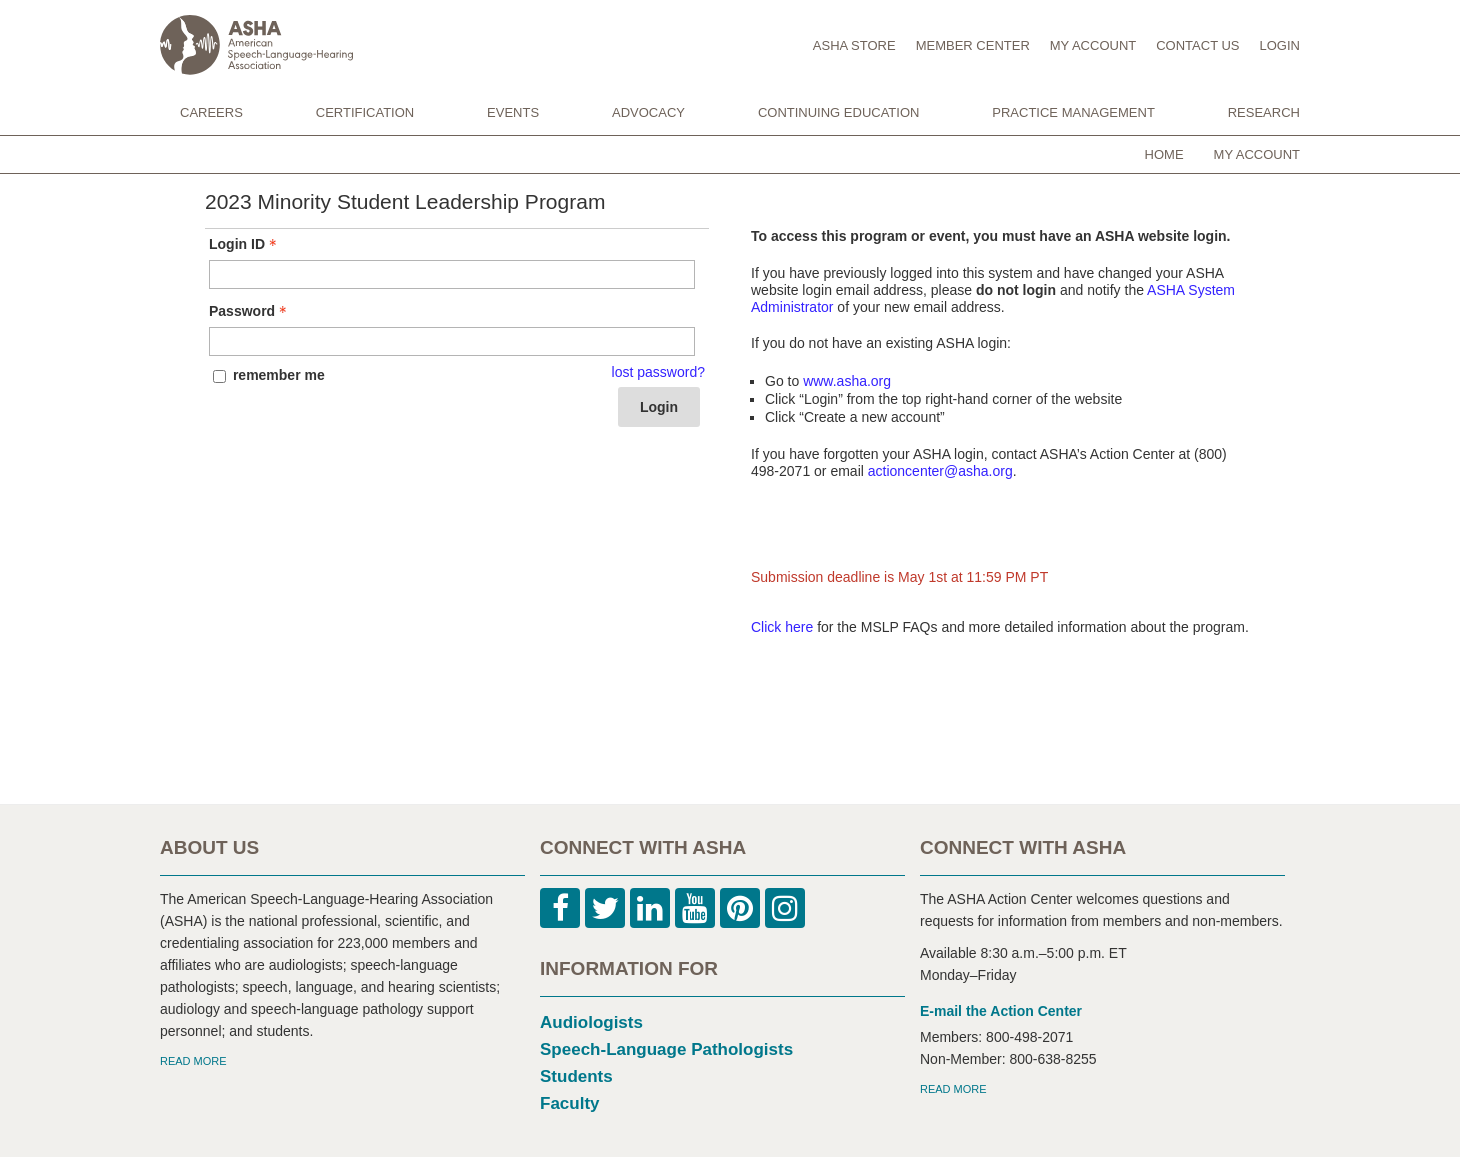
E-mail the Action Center (1001, 1011)
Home (1164, 154)
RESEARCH (1264, 112)
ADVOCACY (648, 112)
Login (659, 407)
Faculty (570, 1103)
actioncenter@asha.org (940, 471)
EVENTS (513, 112)
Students (576, 1076)
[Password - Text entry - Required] (452, 341)
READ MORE (193, 1061)
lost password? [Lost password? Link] (658, 372)
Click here (782, 627)
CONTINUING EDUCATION (839, 112)
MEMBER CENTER (973, 45)
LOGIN (1280, 45)
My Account (1257, 154)
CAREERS (211, 112)
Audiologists (591, 1022)
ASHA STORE (854, 45)
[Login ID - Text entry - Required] (452, 274)
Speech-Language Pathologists (666, 1049)
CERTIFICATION (365, 112)
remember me (279, 375)
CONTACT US (1197, 45)
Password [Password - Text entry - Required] (250, 311)
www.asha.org (847, 381)
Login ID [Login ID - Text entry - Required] (245, 244)
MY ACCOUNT (1093, 45)
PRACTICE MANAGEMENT (1073, 112)
